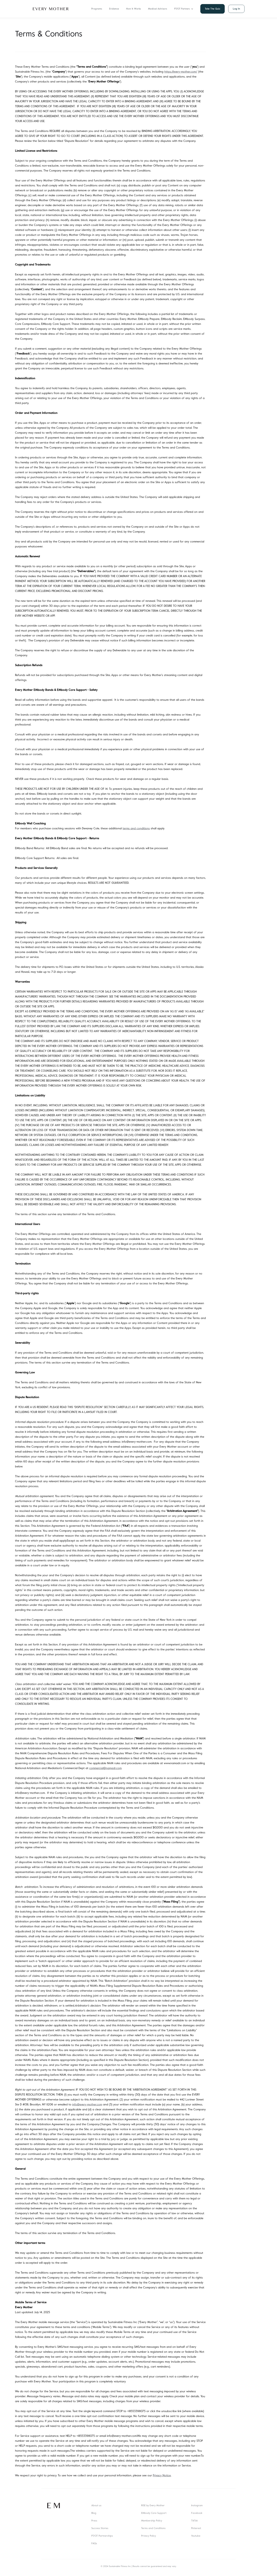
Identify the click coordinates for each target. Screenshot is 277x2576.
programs (96, 8)
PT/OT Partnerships (102, 2535)
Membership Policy (151, 2520)
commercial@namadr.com (105, 1768)
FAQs (94, 2543)
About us (96, 2505)
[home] (51, 8)
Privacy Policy (148, 2535)
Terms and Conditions (153, 2528)
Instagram (197, 2505)
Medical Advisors (157, 8)
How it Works (133, 8)
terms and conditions (136, 828)
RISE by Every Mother (153, 2505)
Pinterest (196, 2528)
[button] (184, 9)
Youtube (195, 2535)
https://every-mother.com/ (180, 71)
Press (94, 2520)
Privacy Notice (162, 2475)
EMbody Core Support (153, 2513)
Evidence (114, 8)
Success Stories (99, 2528)
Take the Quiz (212, 8)
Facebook (196, 2513)
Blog (93, 2513)
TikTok (194, 2520)
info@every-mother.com (87, 2104)
